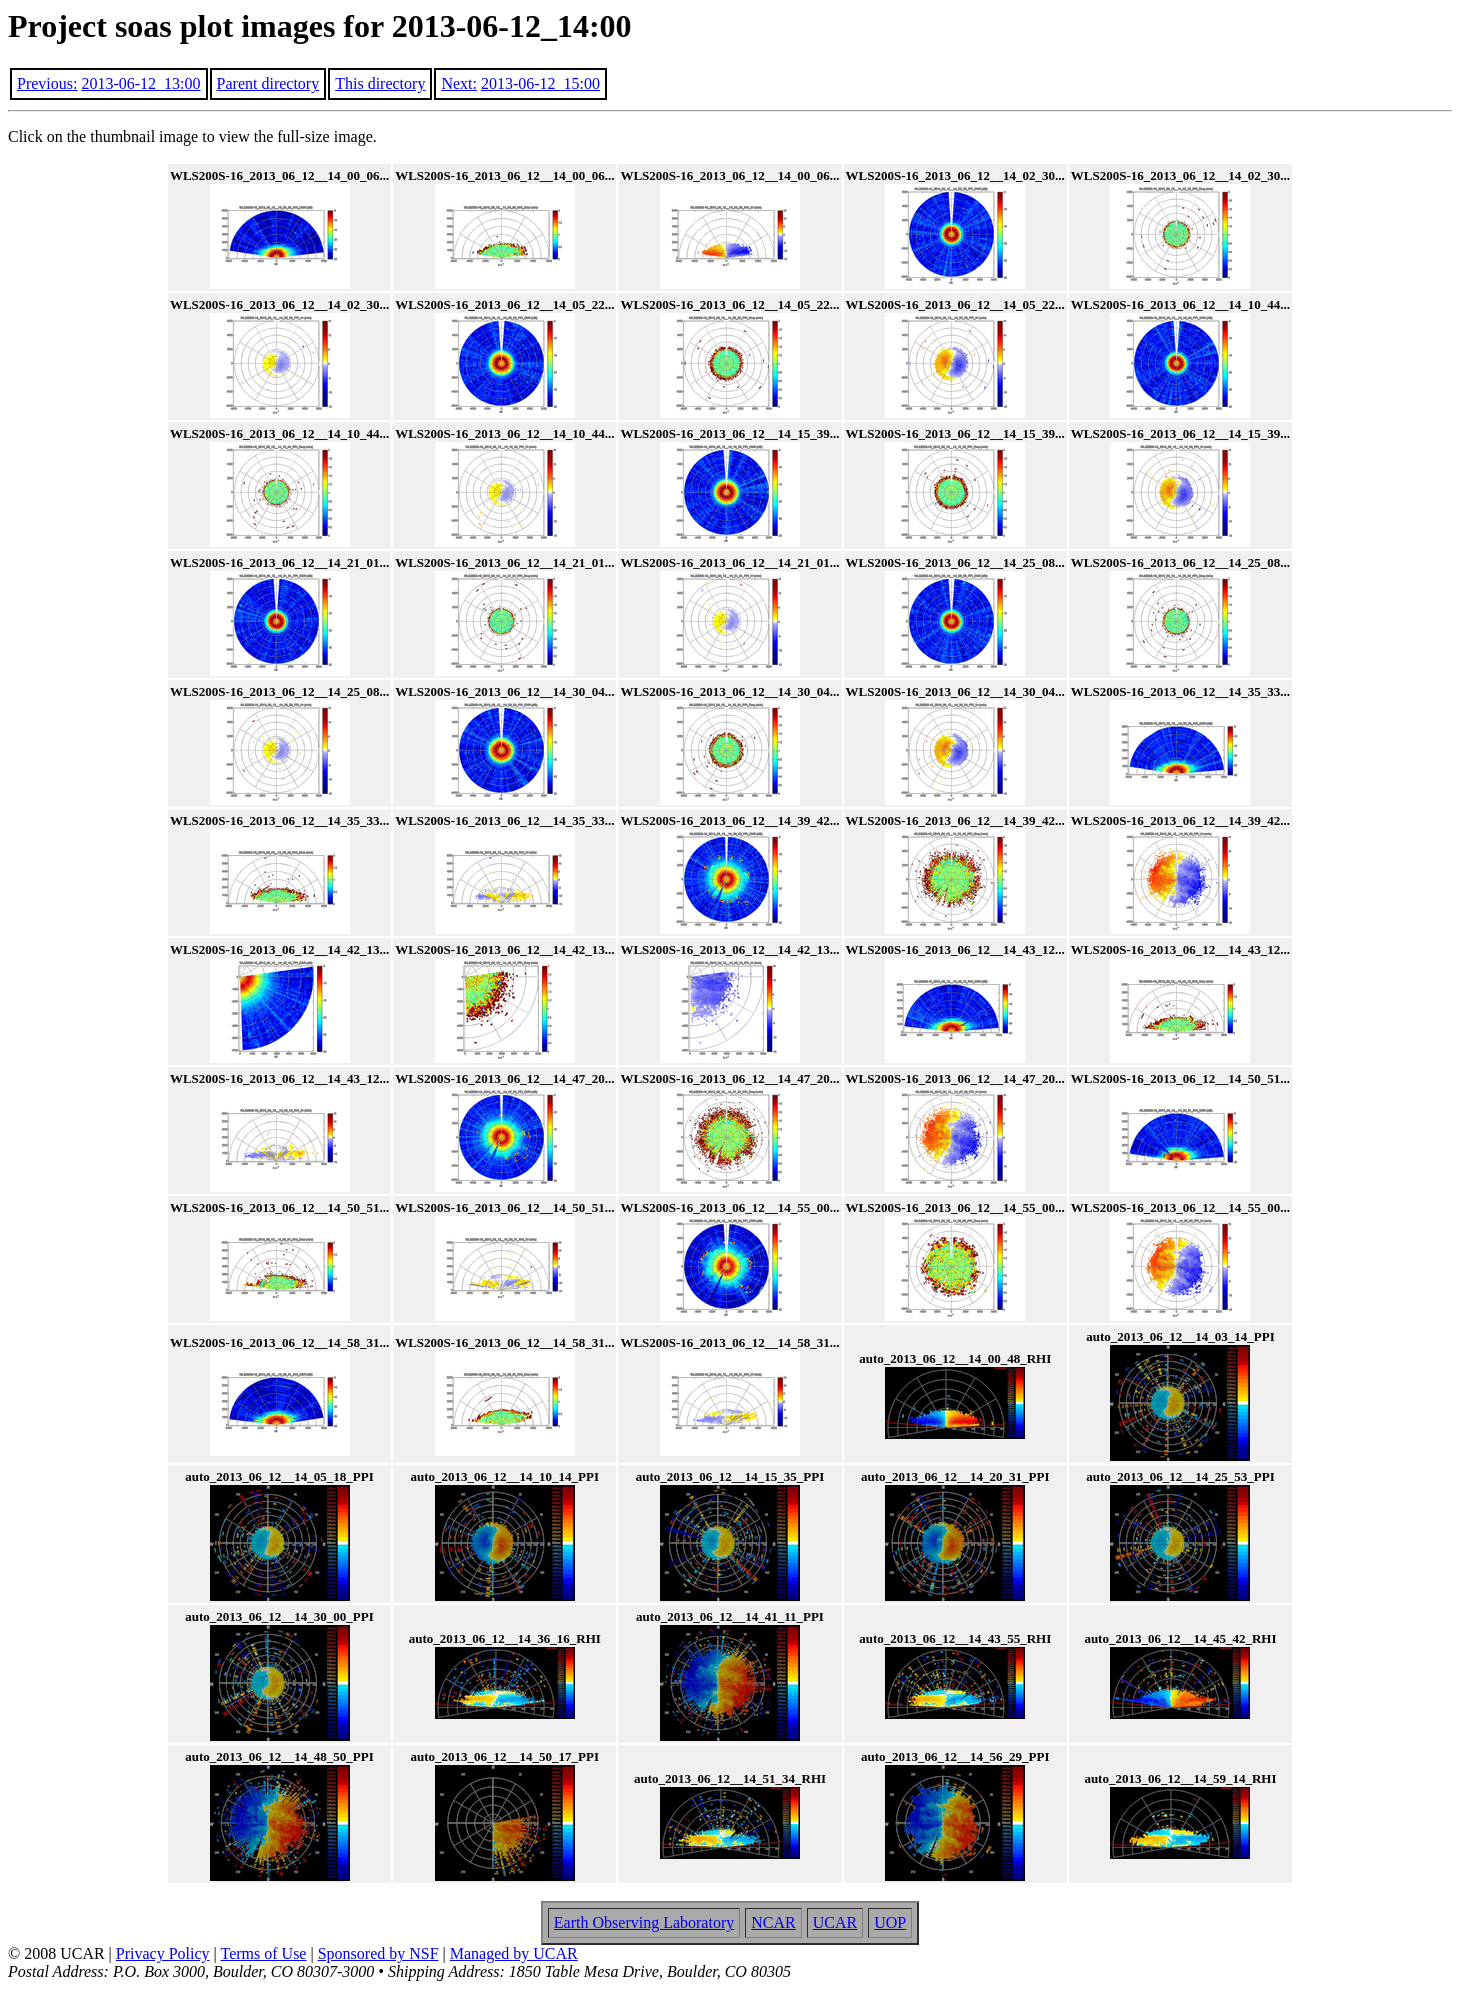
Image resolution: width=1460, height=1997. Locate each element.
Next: (459, 83)
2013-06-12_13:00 (140, 83)
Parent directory (268, 83)
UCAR (835, 1922)
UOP (890, 1922)
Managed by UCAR (514, 1953)
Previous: (47, 83)
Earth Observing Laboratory (644, 1922)
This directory (380, 83)
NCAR (773, 1922)
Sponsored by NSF (378, 1953)
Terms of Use (264, 1953)
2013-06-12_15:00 (540, 83)
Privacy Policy (163, 1953)
